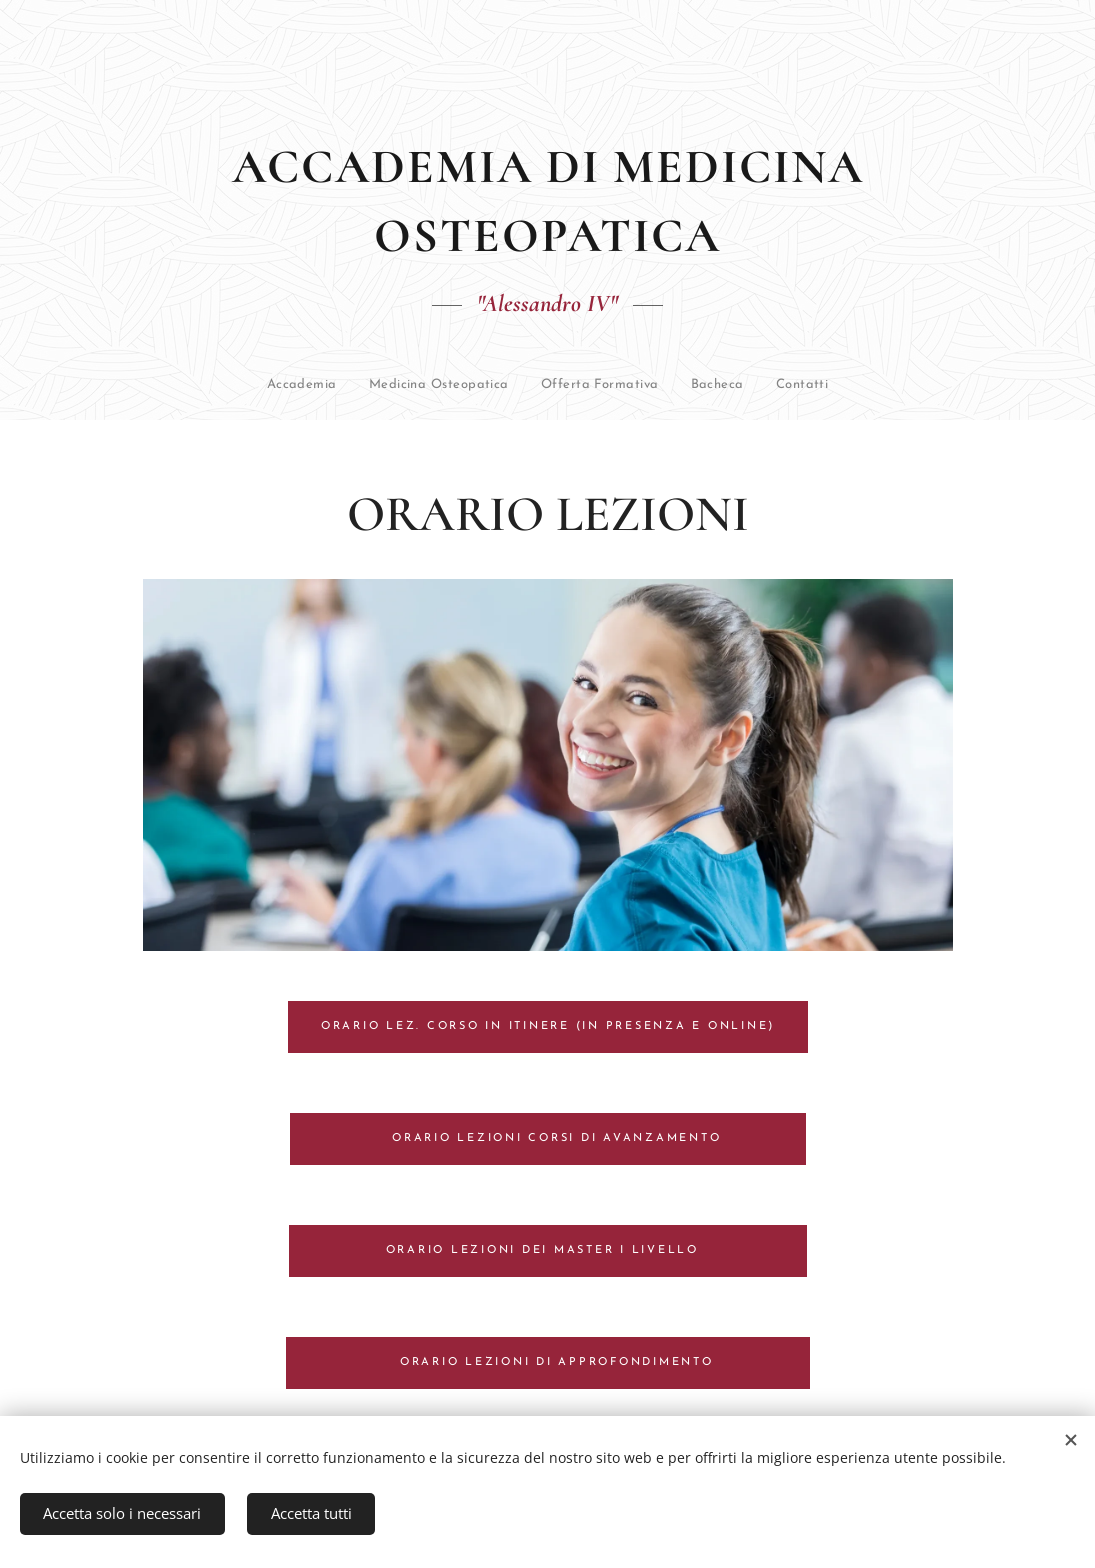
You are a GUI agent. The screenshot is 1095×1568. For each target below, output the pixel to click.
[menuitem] (218, 385)
